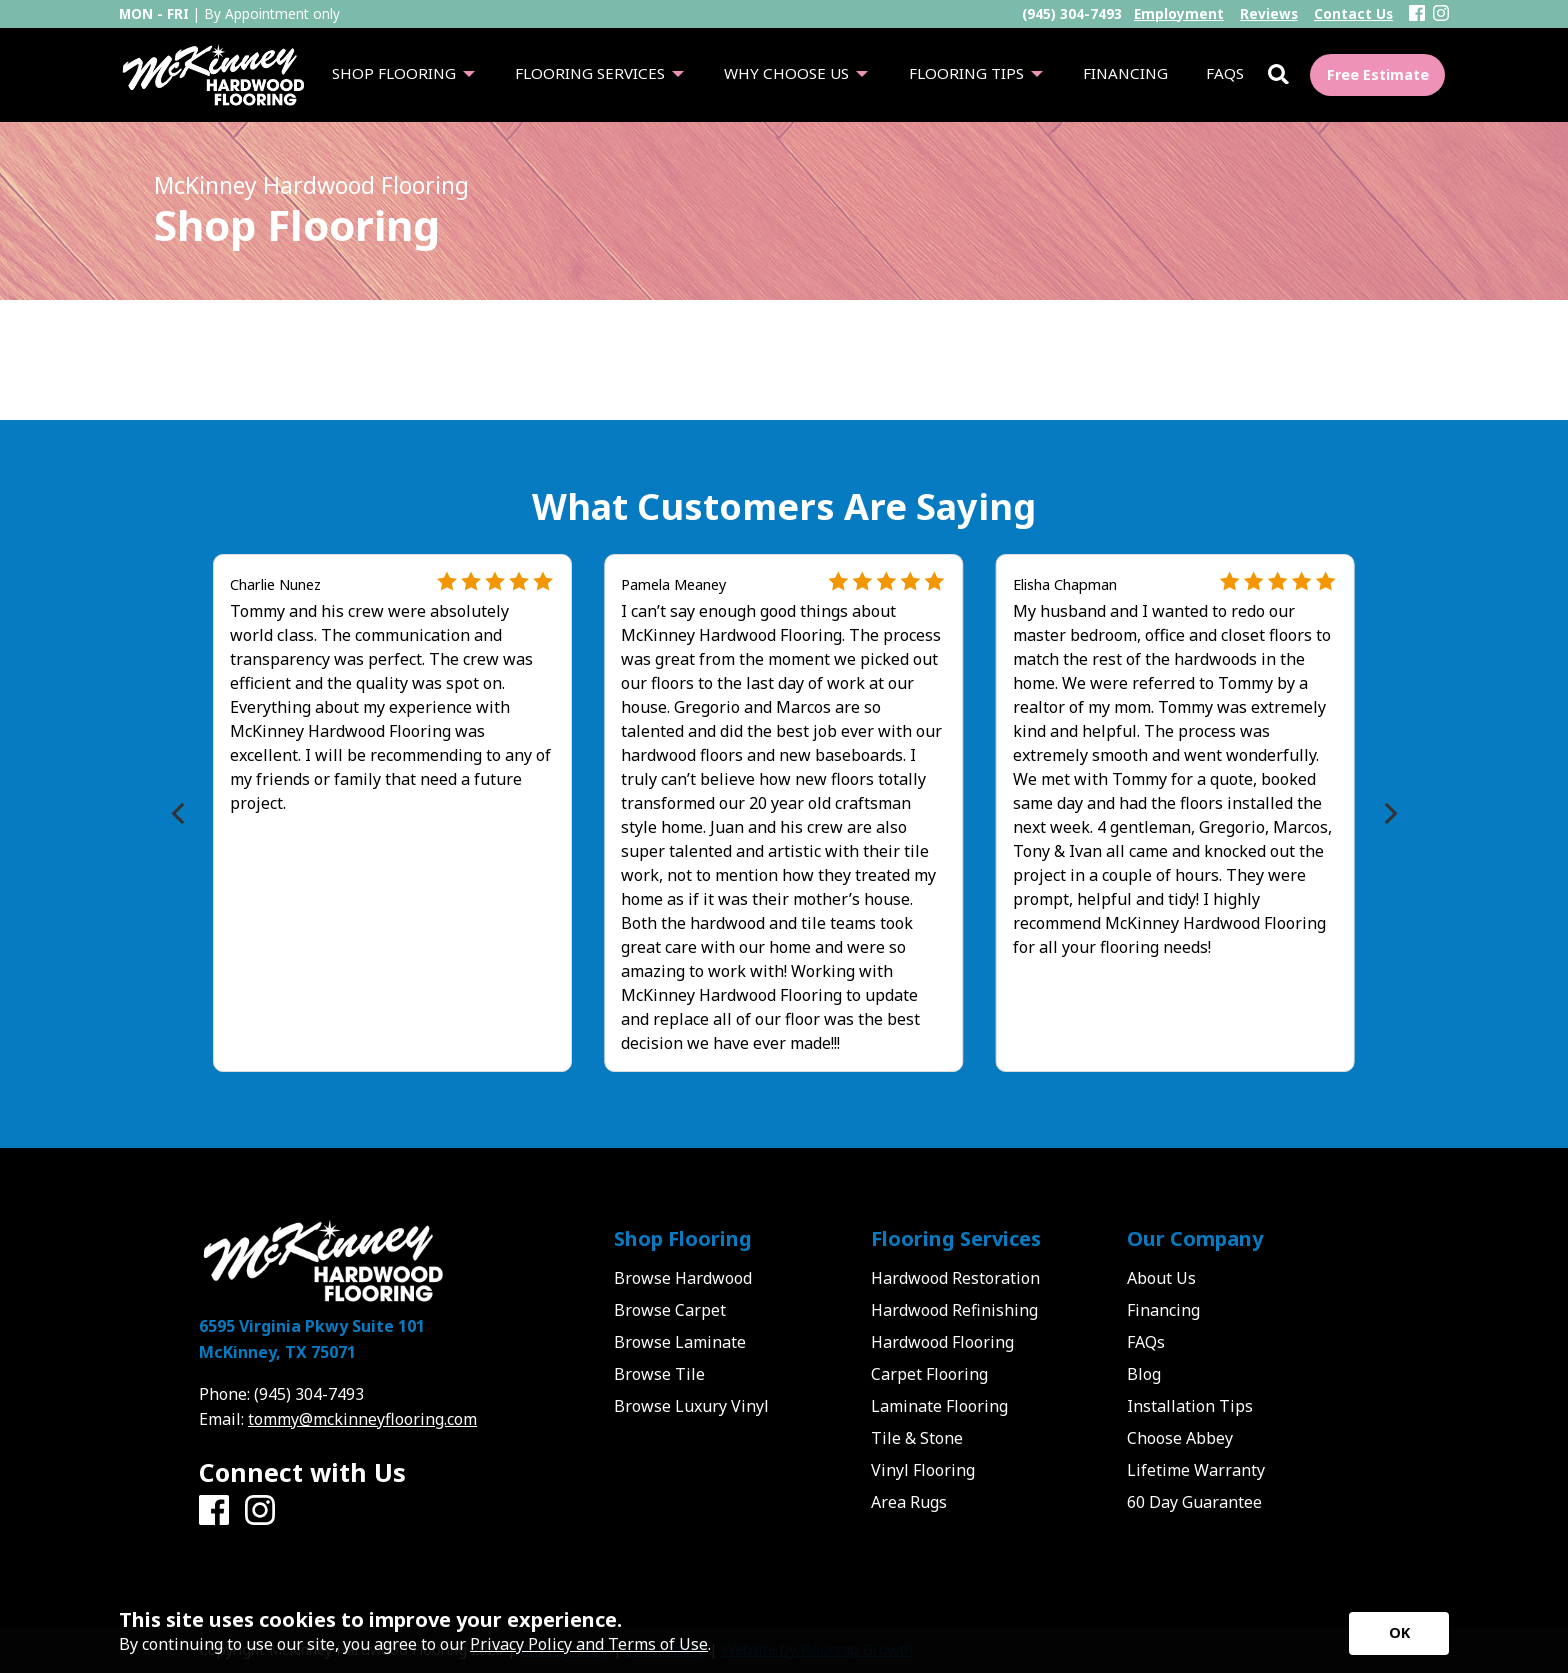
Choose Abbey (1180, 1438)
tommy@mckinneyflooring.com (362, 1419)
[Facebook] (1417, 14)
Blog (1144, 1374)
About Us (1161, 1278)
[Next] (1388, 813)
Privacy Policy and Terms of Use (589, 1644)
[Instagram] (1441, 14)
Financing (1163, 1310)
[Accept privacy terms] (1399, 1633)
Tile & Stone (917, 1438)
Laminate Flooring (939, 1406)
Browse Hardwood (683, 1278)
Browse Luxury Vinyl (691, 1406)
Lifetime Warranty (1196, 1470)
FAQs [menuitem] (1225, 73)
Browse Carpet (670, 1310)
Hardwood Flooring (942, 1342)
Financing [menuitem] (1125, 73)
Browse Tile (659, 1374)
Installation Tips (1190, 1406)
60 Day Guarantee (1194, 1502)
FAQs (1146, 1342)
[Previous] (179, 813)
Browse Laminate (680, 1342)
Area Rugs (909, 1502)
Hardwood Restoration (955, 1278)
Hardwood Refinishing (954, 1310)
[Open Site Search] (1278, 75)
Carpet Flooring (929, 1374)
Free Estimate (1378, 74)
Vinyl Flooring (923, 1470)
